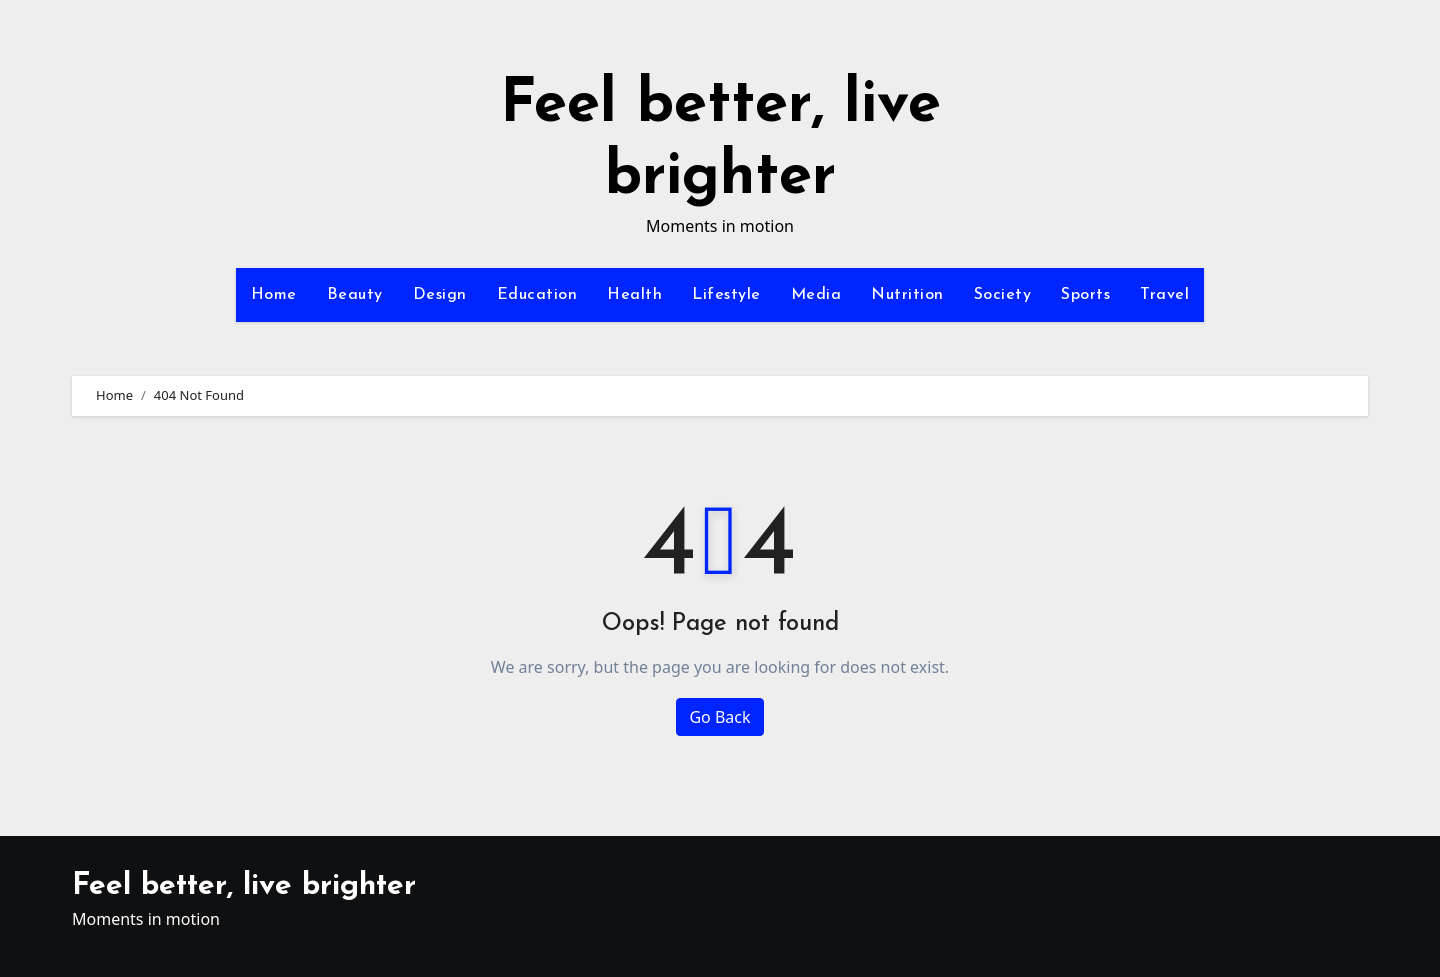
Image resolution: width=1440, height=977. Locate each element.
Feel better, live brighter (244, 886)
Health (634, 295)
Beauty (355, 295)
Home (274, 295)
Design (440, 295)
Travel (1164, 295)
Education (537, 295)
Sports (1085, 295)
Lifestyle (726, 295)
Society (1003, 295)
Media (816, 295)
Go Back (719, 717)
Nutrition (907, 295)
